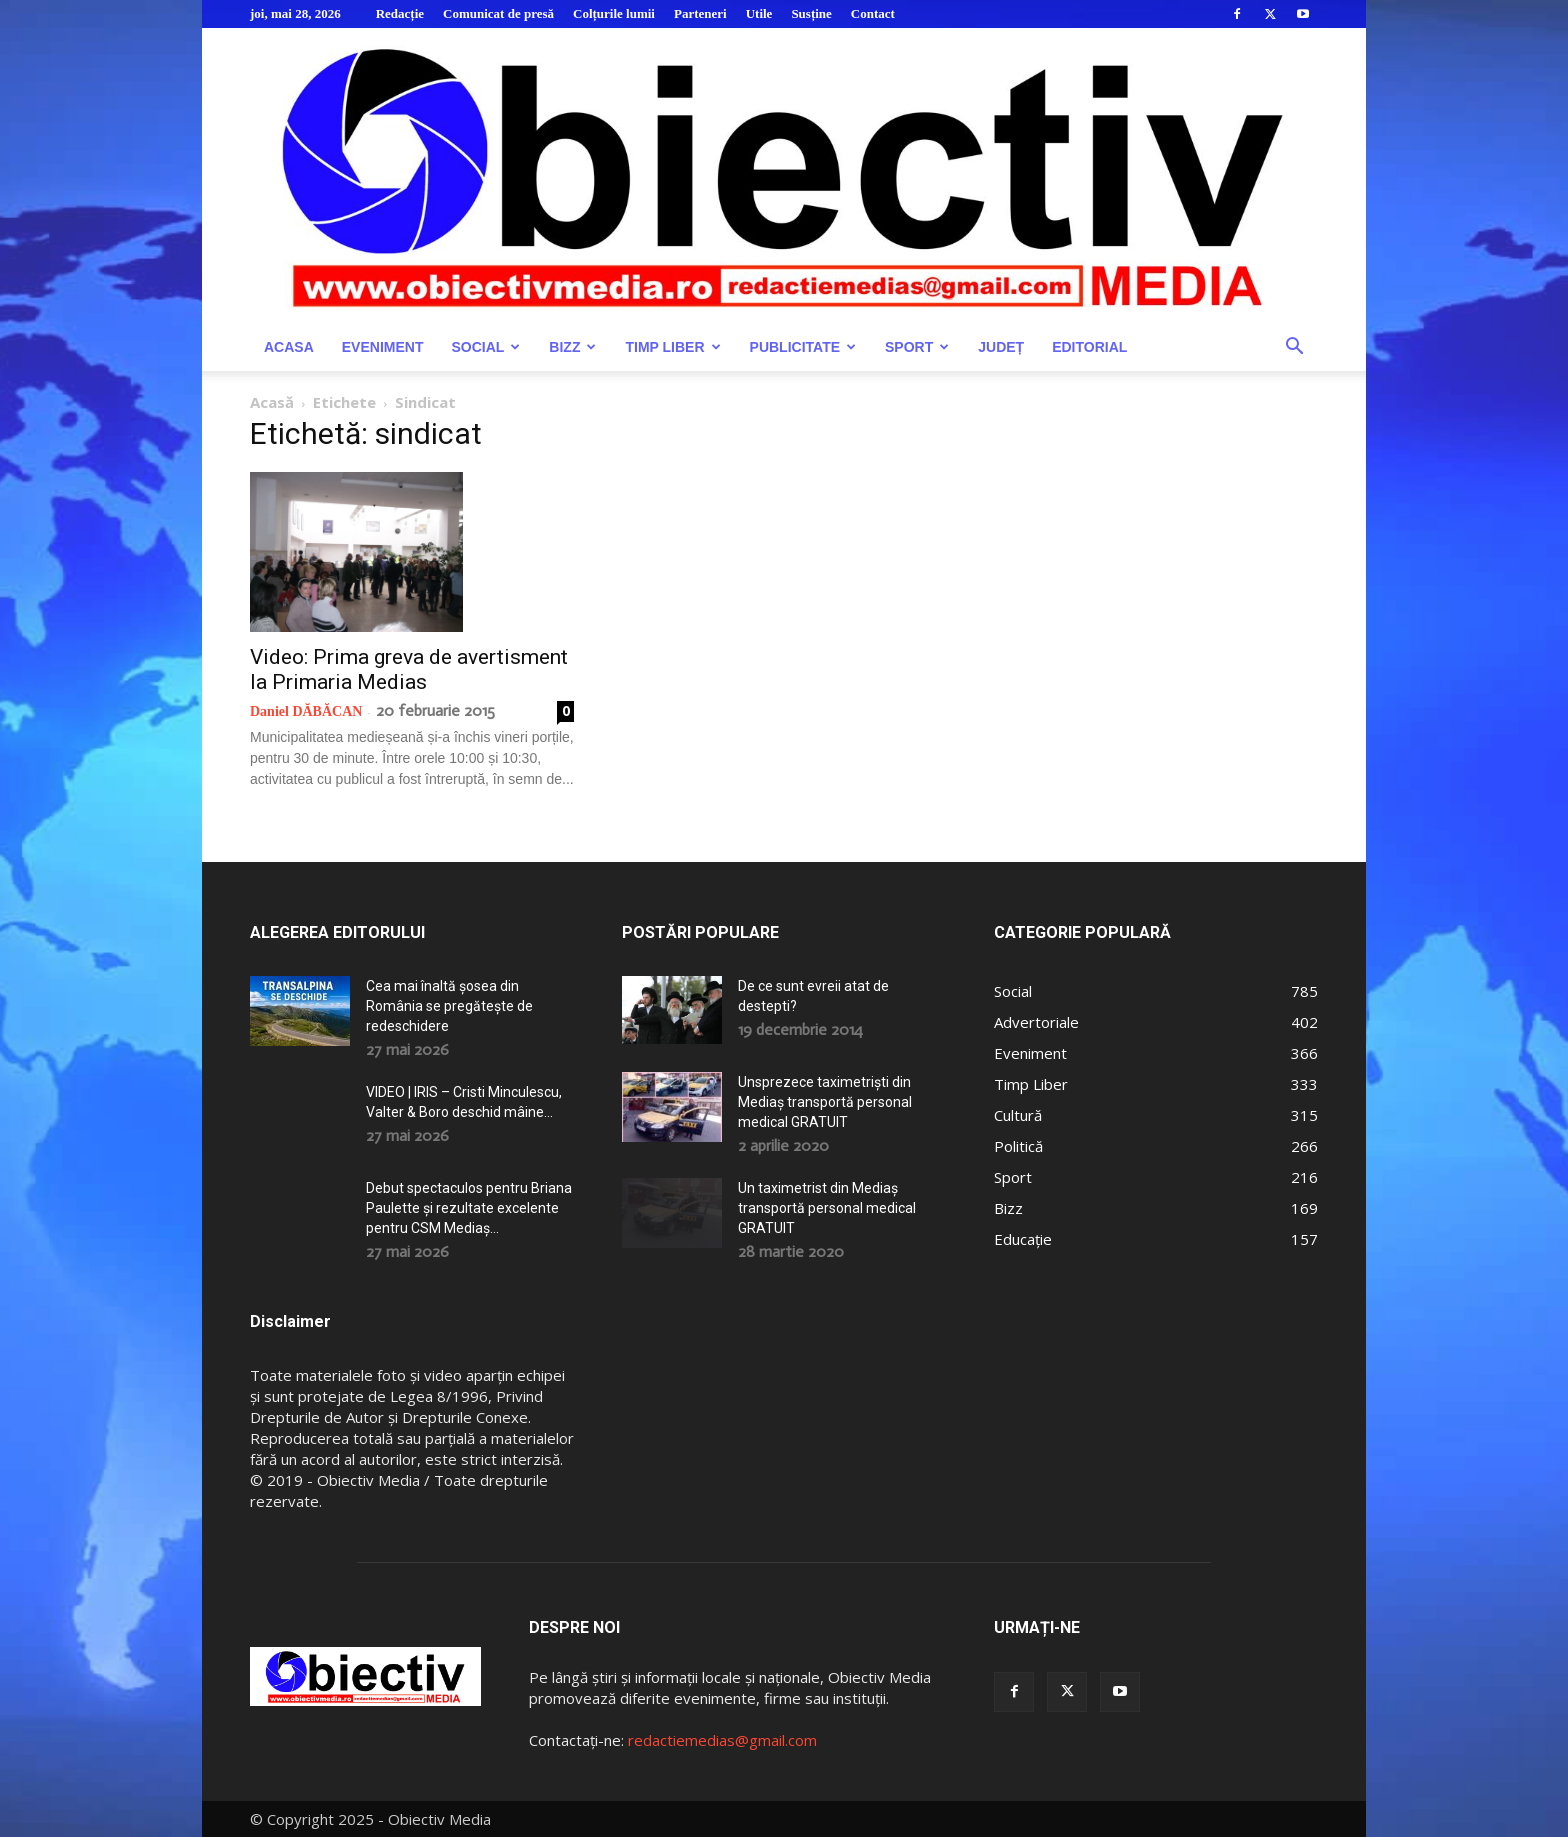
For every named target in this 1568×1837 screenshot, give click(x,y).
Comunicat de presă (498, 13)
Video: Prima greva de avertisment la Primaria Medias (409, 669)
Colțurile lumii (614, 13)
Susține (811, 13)
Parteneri (700, 13)
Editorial (1089, 347)
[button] (1294, 348)
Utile (759, 13)
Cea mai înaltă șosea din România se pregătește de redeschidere (449, 1006)
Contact (873, 13)
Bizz (572, 347)
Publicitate (803, 347)
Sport (917, 347)
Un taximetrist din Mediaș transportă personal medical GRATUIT (827, 1208)
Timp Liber (672, 347)
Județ (1001, 347)
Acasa (289, 347)
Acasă (272, 402)
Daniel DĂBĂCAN (306, 711)
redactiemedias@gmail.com (722, 1740)
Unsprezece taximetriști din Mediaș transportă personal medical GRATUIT (825, 1102)
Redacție (400, 13)
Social (485, 347)
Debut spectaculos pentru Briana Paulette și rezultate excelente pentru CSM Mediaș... (469, 1208)
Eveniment (383, 347)
